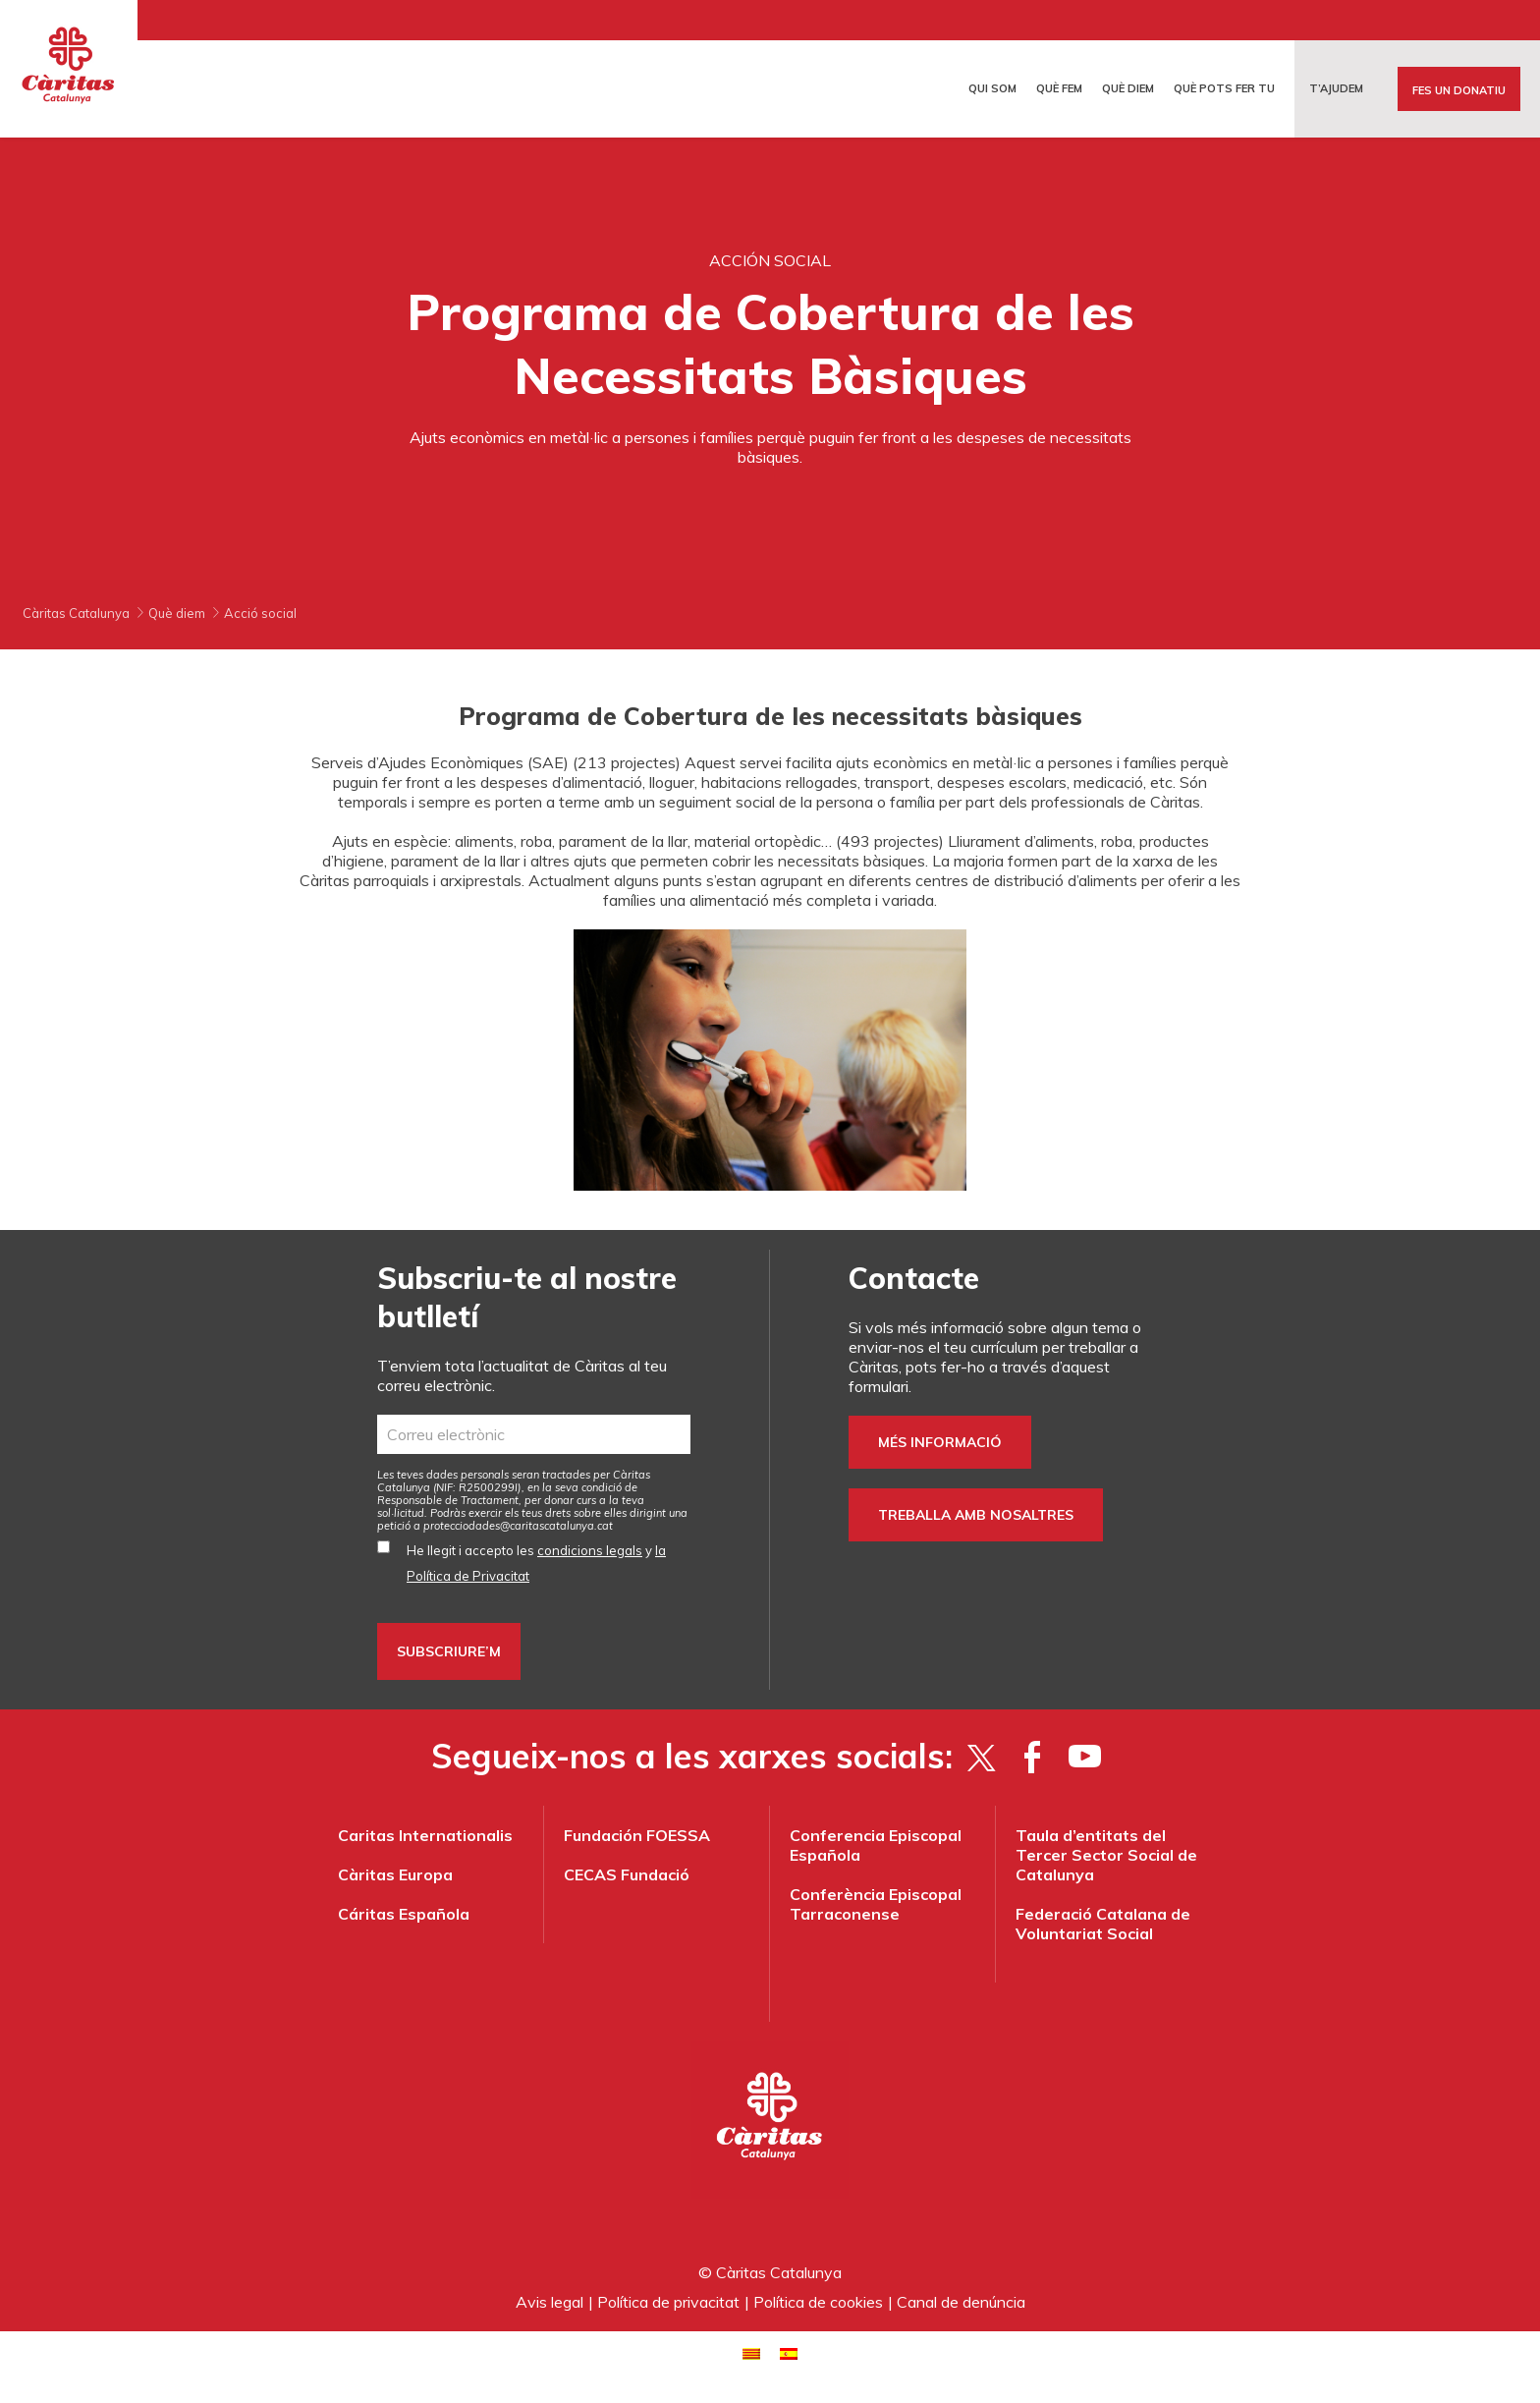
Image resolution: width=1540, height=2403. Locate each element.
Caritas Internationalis (425, 1835)
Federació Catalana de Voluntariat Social (1103, 1923)
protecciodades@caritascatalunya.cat (518, 1526)
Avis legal (549, 2302)
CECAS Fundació (626, 1874)
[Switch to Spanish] (788, 2352)
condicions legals (589, 1550)
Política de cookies (818, 2302)
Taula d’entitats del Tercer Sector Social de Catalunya (1106, 1854)
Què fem (1059, 88)
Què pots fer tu (1224, 88)
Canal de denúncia (961, 2302)
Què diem (1128, 88)
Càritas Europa (395, 1874)
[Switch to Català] (751, 2352)
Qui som (992, 88)
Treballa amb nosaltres (975, 1515)
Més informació (940, 1442)
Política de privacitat (668, 2302)
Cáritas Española (403, 1914)
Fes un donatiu (1459, 90)
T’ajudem (1336, 88)
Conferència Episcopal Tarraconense (876, 1904)
